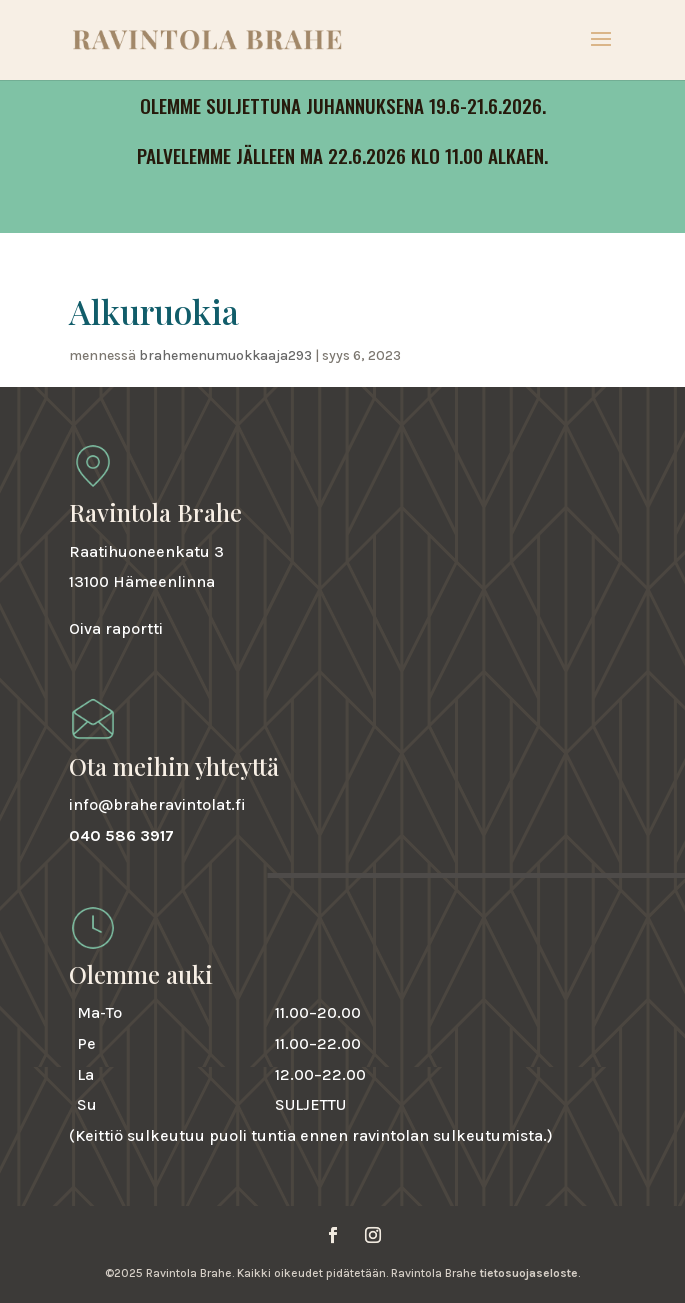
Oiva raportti (116, 628)
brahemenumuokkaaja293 (225, 355)
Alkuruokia (154, 311)
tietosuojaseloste (529, 1273)
